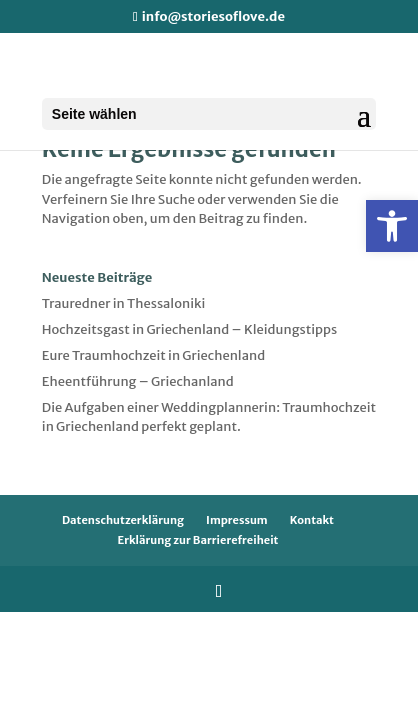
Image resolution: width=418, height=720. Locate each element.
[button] (392, 226)
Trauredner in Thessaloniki (124, 303)
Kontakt (312, 520)
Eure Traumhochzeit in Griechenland (153, 355)
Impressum (237, 520)
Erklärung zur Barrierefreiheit (198, 540)
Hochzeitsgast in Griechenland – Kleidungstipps (189, 329)
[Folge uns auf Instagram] (219, 591)
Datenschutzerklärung (123, 520)
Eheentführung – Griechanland (138, 381)
